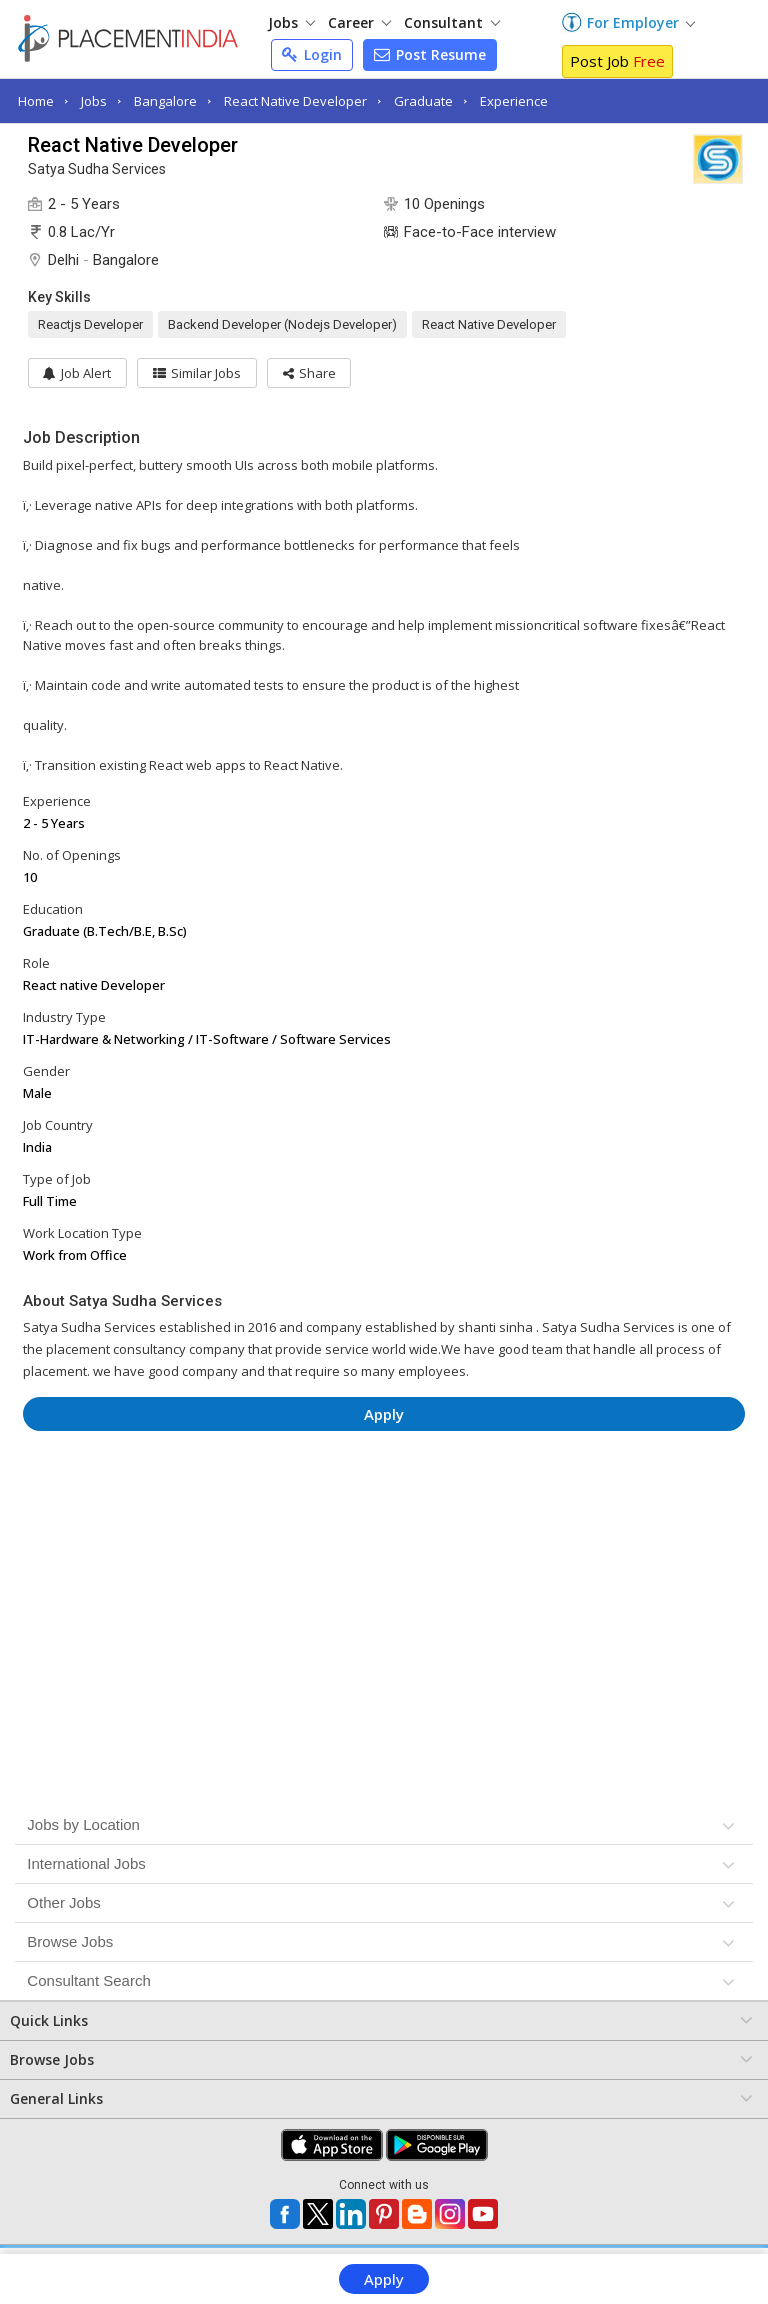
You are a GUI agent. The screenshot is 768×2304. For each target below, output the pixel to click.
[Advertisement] (384, 1506)
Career (359, 22)
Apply (384, 2279)
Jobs (291, 22)
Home (36, 101)
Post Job (617, 61)
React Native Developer (295, 101)
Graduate (423, 101)
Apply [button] (384, 1414)
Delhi (63, 260)
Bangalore (165, 101)
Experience (514, 101)
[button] (310, 373)
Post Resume (430, 54)
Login (312, 54)
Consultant (452, 22)
